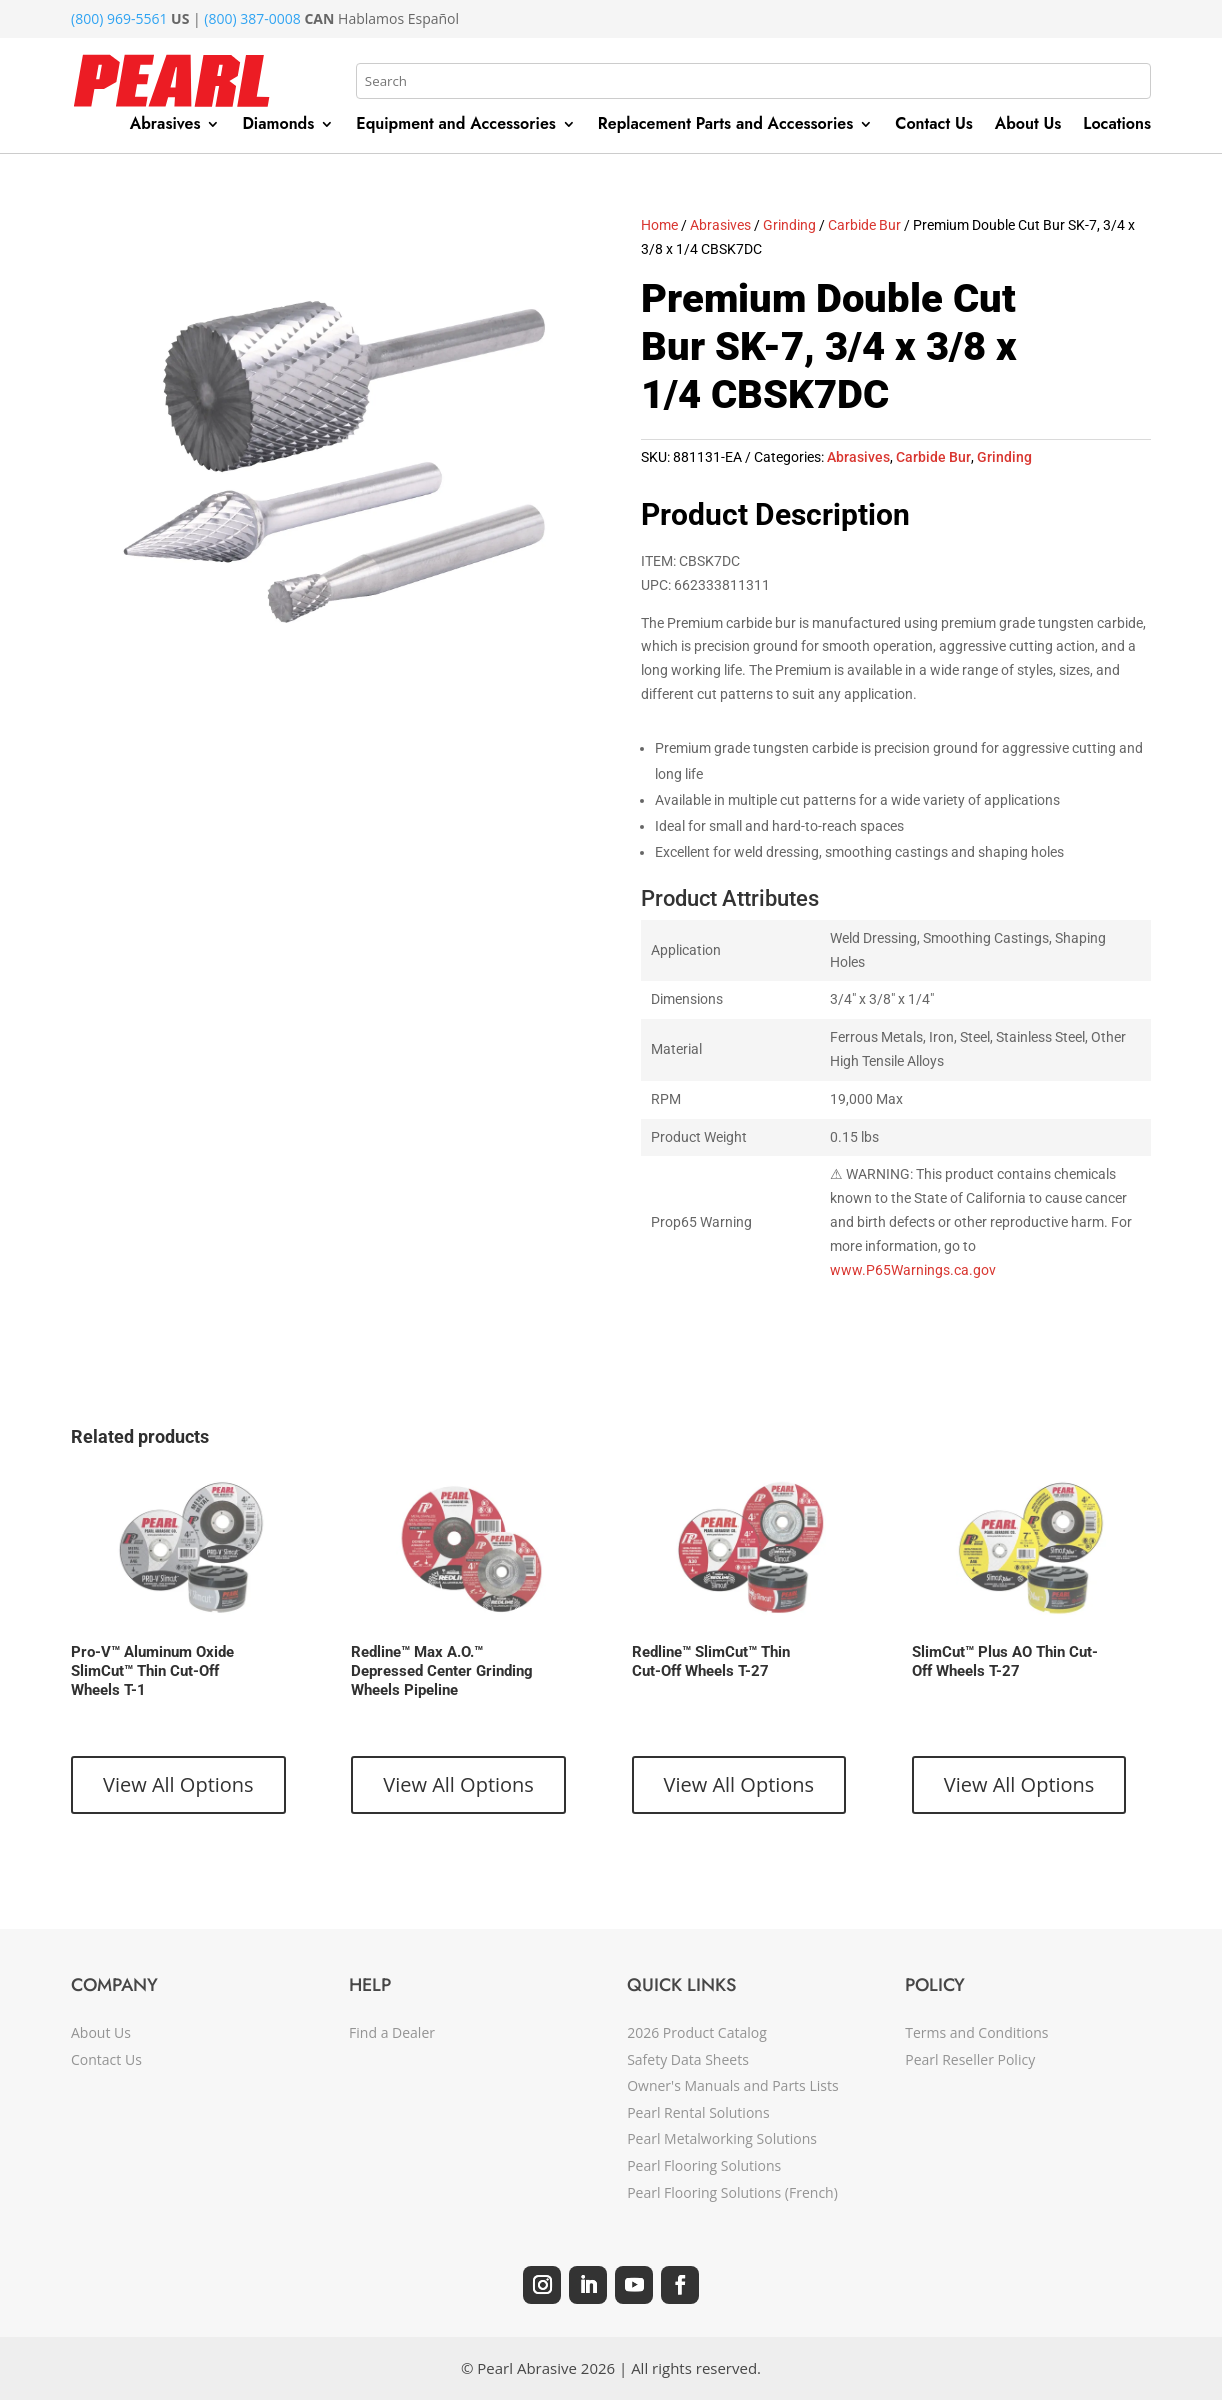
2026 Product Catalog (697, 2032)
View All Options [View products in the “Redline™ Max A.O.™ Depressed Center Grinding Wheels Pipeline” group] (458, 1784)
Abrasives (165, 126)
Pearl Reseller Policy (970, 2059)
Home (659, 225)
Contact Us (934, 126)
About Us (1028, 126)
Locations (1117, 126)
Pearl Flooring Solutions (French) (732, 2192)
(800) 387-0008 (252, 18)
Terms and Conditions (976, 2032)
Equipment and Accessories (456, 126)
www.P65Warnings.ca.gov (913, 1270)
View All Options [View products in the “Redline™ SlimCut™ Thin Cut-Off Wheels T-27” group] (739, 1784)
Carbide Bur (864, 225)
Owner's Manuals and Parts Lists (732, 2085)
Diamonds (278, 126)
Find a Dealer (392, 2032)
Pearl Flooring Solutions (704, 2165)
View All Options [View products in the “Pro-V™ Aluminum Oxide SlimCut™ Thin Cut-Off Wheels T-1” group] (178, 1784)
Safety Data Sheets (688, 2059)
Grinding (789, 225)
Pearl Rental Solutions (698, 2112)
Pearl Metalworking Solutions (722, 2138)
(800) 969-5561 (119, 18)
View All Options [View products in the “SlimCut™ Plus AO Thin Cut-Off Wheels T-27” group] (1019, 1784)
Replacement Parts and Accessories (725, 126)
